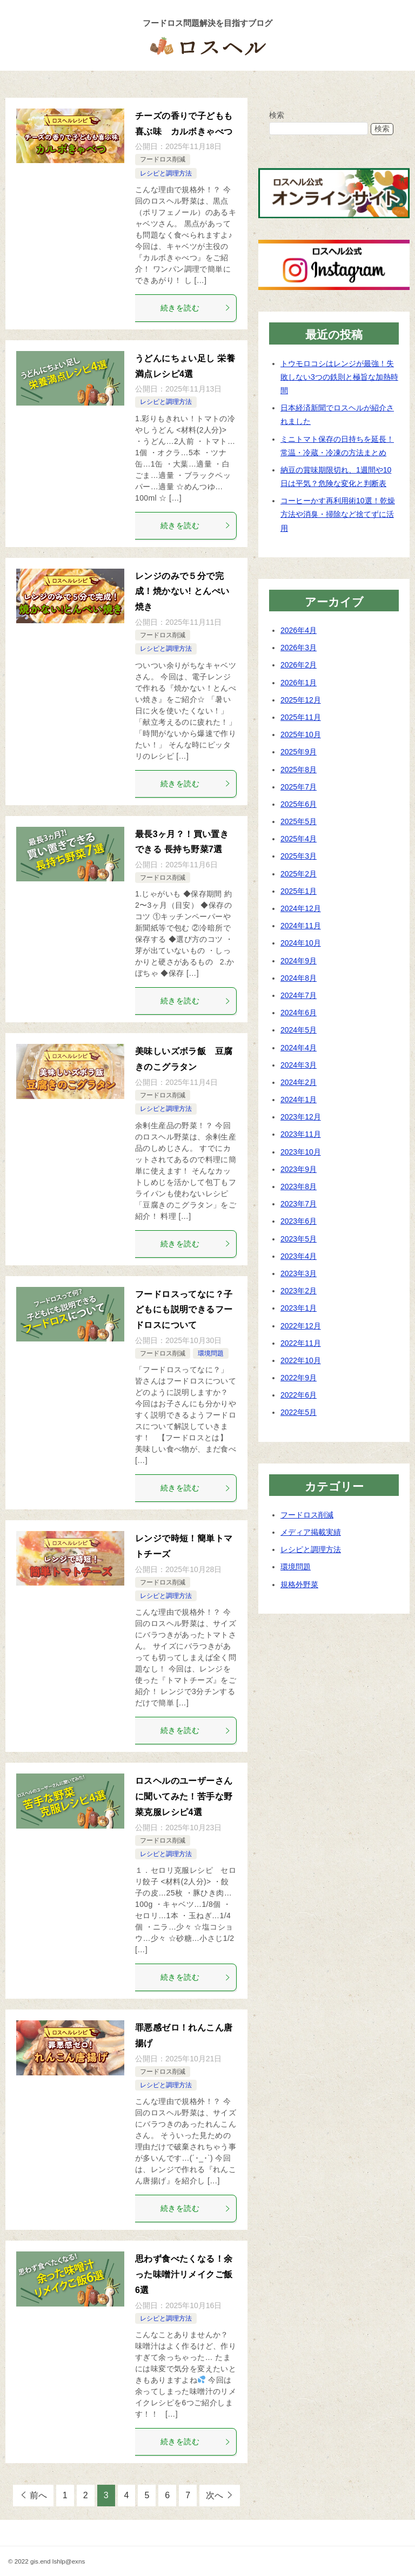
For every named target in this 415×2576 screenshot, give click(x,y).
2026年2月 (298, 664)
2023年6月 (298, 1221)
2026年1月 (298, 682)
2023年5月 (298, 1238)
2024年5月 (298, 1030)
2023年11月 (300, 1134)
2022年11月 (300, 1342)
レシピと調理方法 (166, 173)
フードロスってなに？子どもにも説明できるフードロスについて (183, 1309)
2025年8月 (298, 769)
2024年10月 (300, 943)
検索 (276, 114)
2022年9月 (298, 1377)
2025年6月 (298, 803)
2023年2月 (298, 1290)
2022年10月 (300, 1360)
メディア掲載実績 (310, 1531)
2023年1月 (298, 1308)
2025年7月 (298, 786)
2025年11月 (300, 716)
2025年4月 (298, 838)
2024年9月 (298, 960)
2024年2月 (298, 1081)
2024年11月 (300, 925)
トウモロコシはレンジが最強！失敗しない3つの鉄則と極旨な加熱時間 (339, 376)
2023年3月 (298, 1273)
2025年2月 (298, 873)
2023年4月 (298, 1255)
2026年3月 (298, 647)
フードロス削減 (162, 159)
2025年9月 (298, 751)
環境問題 (211, 1353)
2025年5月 (298, 821)
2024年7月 (298, 994)
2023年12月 (300, 1116)
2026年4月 (298, 629)
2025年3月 (298, 856)
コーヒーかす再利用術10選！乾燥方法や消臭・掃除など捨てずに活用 (337, 514)
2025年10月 (300, 734)
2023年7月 (298, 1203)
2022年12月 (300, 1325)
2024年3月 (298, 1064)
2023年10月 (300, 1151)
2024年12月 (300, 907)
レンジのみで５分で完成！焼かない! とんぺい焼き (182, 591)
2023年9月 (298, 1168)
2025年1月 (298, 890)
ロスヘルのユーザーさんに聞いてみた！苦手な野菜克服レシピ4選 (183, 1796)
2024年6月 (298, 1012)
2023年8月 (298, 1186)
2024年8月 (298, 977)
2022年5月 (298, 1412)
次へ (214, 2494)
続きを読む (195, 307)
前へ (38, 2494)
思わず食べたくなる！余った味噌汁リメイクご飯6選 (183, 2274)
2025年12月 (300, 699)
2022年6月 (298, 1395)
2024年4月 (298, 1047)
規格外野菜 (299, 1584)
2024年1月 (298, 1099)
